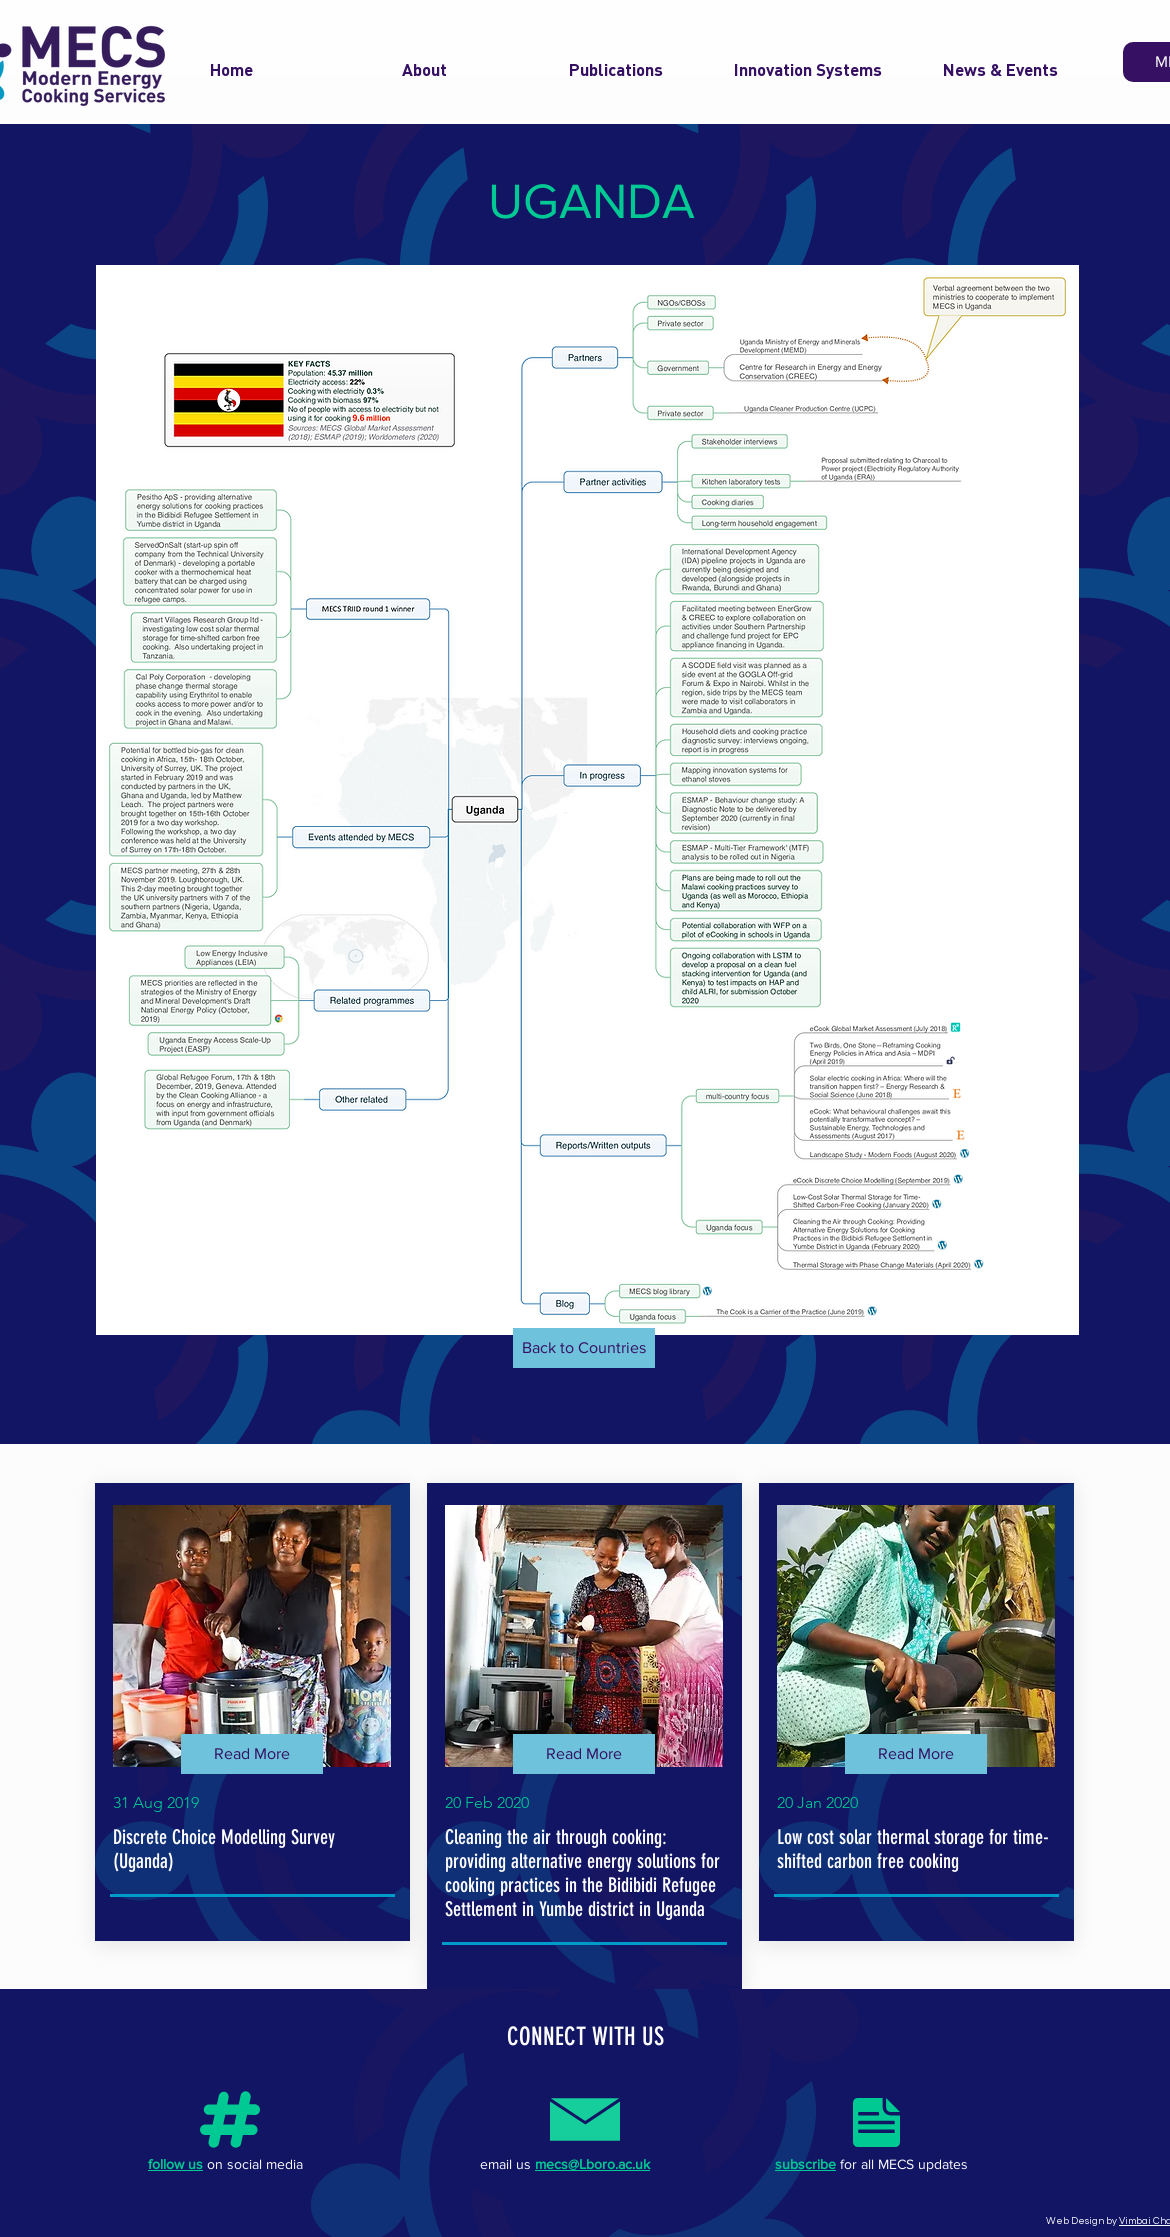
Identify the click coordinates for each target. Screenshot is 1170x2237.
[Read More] (252, 1754)
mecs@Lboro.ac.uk (592, 2164)
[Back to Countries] (584, 1348)
